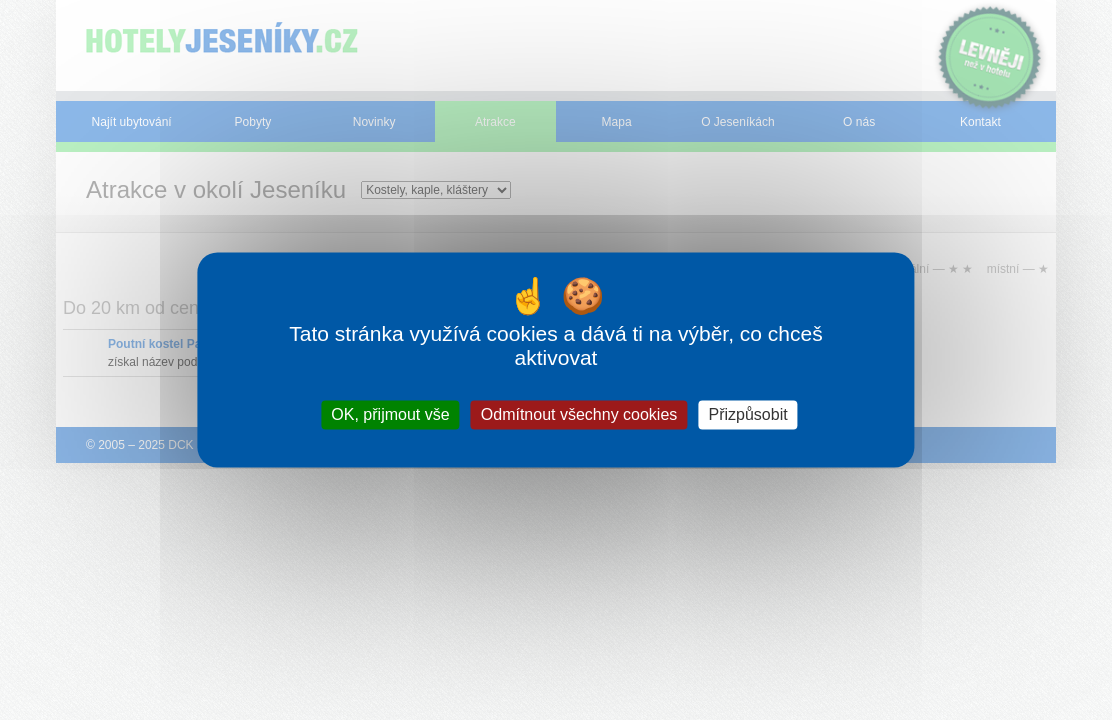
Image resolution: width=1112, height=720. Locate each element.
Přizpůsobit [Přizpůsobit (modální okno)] (748, 414)
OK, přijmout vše (390, 414)
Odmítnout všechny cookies (579, 414)
